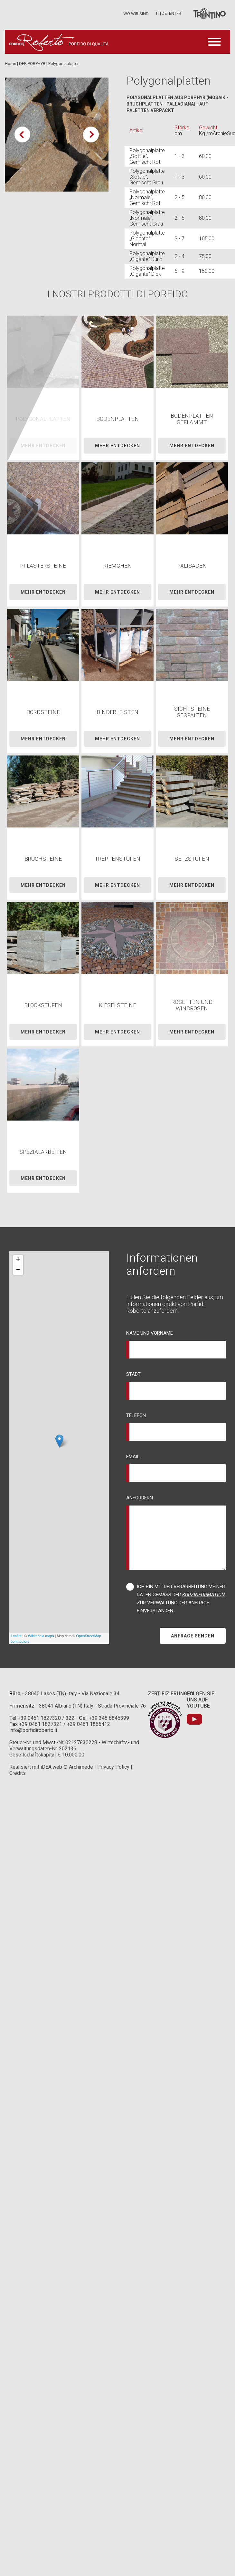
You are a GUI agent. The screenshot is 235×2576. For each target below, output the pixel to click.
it (157, 13)
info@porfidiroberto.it (33, 1730)
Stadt (133, 1374)
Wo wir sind (136, 13)
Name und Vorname (149, 1333)
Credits (17, 1773)
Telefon (136, 1415)
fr (178, 13)
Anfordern (139, 1498)
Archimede (81, 1767)
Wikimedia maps (41, 1636)
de (164, 13)
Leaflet (16, 1636)
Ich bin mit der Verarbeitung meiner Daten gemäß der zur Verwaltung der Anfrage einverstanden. (181, 1599)
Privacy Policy (113, 1767)
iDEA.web (51, 1767)
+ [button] (18, 1260)
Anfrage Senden (192, 1635)
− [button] (18, 1270)
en (171, 13)
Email (133, 1456)
